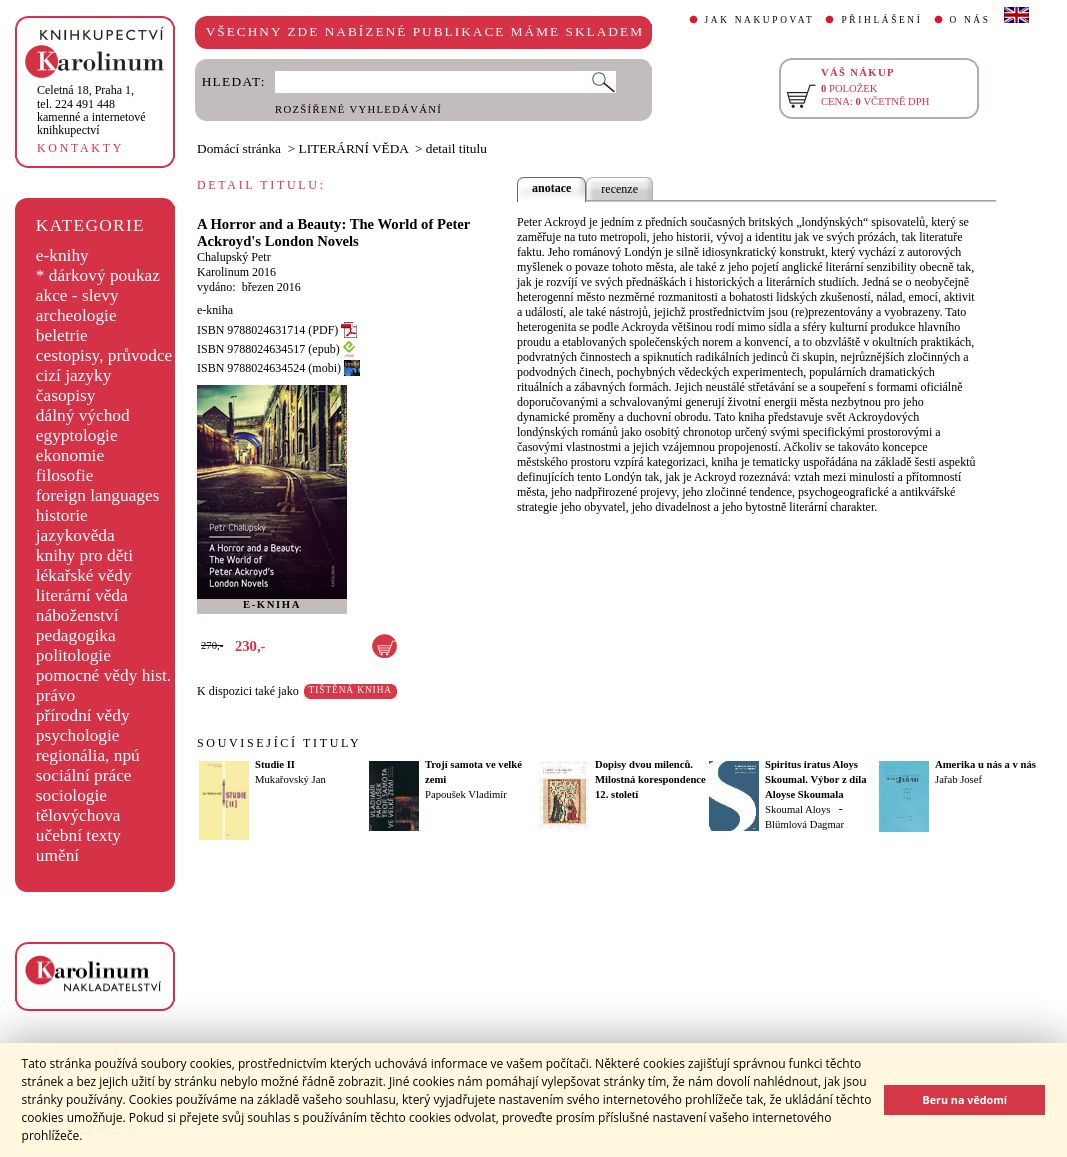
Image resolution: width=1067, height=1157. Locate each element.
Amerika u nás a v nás (985, 764)
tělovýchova (78, 815)
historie (62, 515)
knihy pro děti (84, 555)
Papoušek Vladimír (466, 794)
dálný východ (83, 415)
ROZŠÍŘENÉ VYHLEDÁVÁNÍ (358, 109)
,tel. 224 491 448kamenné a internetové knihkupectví (91, 110)
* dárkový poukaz (98, 275)
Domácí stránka (239, 148)
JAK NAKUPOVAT (760, 20)
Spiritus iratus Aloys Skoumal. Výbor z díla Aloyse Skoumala (815, 779)
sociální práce (84, 775)
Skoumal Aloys (797, 809)
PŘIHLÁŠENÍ (881, 20)
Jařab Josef (958, 779)
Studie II (275, 764)
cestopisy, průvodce (104, 355)
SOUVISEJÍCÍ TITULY (279, 743)
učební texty (78, 835)
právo (55, 695)
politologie (73, 655)
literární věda (82, 595)
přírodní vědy (83, 715)
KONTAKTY (80, 148)
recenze (619, 189)
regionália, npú (88, 755)
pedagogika (76, 635)
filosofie (65, 475)
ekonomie (70, 455)
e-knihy (62, 255)
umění (57, 855)
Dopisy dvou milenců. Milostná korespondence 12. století (650, 779)
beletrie (62, 335)
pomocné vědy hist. (103, 675)
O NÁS (970, 20)
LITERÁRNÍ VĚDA (354, 148)
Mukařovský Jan (290, 779)
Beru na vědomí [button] (964, 1099)
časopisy (66, 395)
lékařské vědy (84, 575)
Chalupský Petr (234, 257)
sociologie (71, 795)
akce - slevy (77, 295)
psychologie (78, 735)
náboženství (77, 615)
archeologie (76, 315)
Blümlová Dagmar (804, 824)
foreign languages (98, 495)
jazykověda (75, 535)
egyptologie (77, 435)
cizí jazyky (74, 375)
